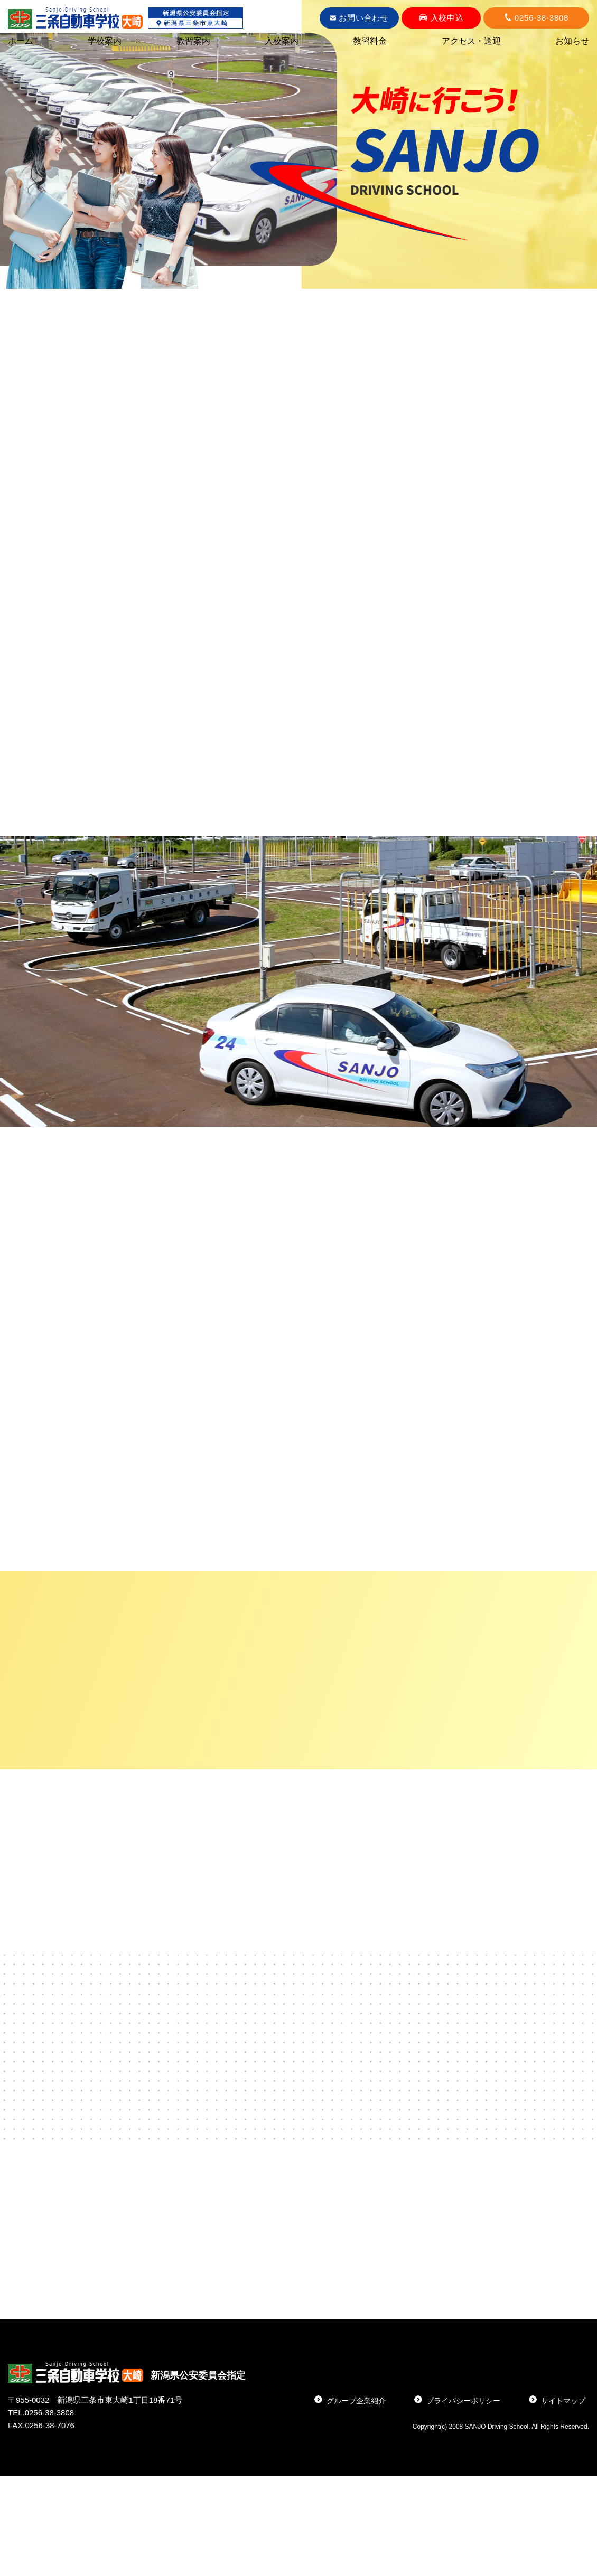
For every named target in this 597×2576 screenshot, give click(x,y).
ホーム (20, 41)
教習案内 (193, 41)
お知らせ (572, 41)
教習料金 (370, 41)
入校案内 (281, 41)
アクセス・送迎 (471, 41)
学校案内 (105, 41)
